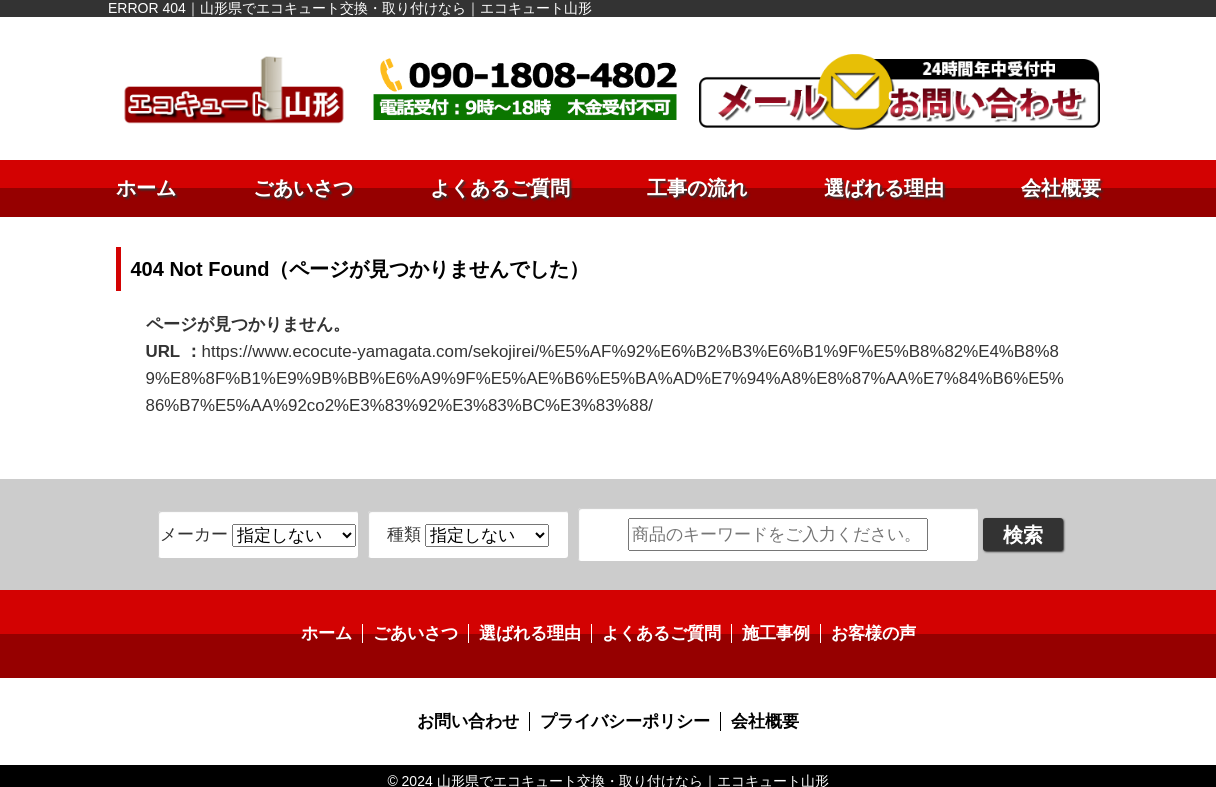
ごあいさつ (303, 188)
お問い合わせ (475, 711)
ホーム (146, 188)
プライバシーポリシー (624, 711)
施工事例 (768, 625)
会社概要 (1061, 188)
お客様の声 (861, 625)
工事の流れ (697, 188)
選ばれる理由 (884, 188)
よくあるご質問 (500, 188)
